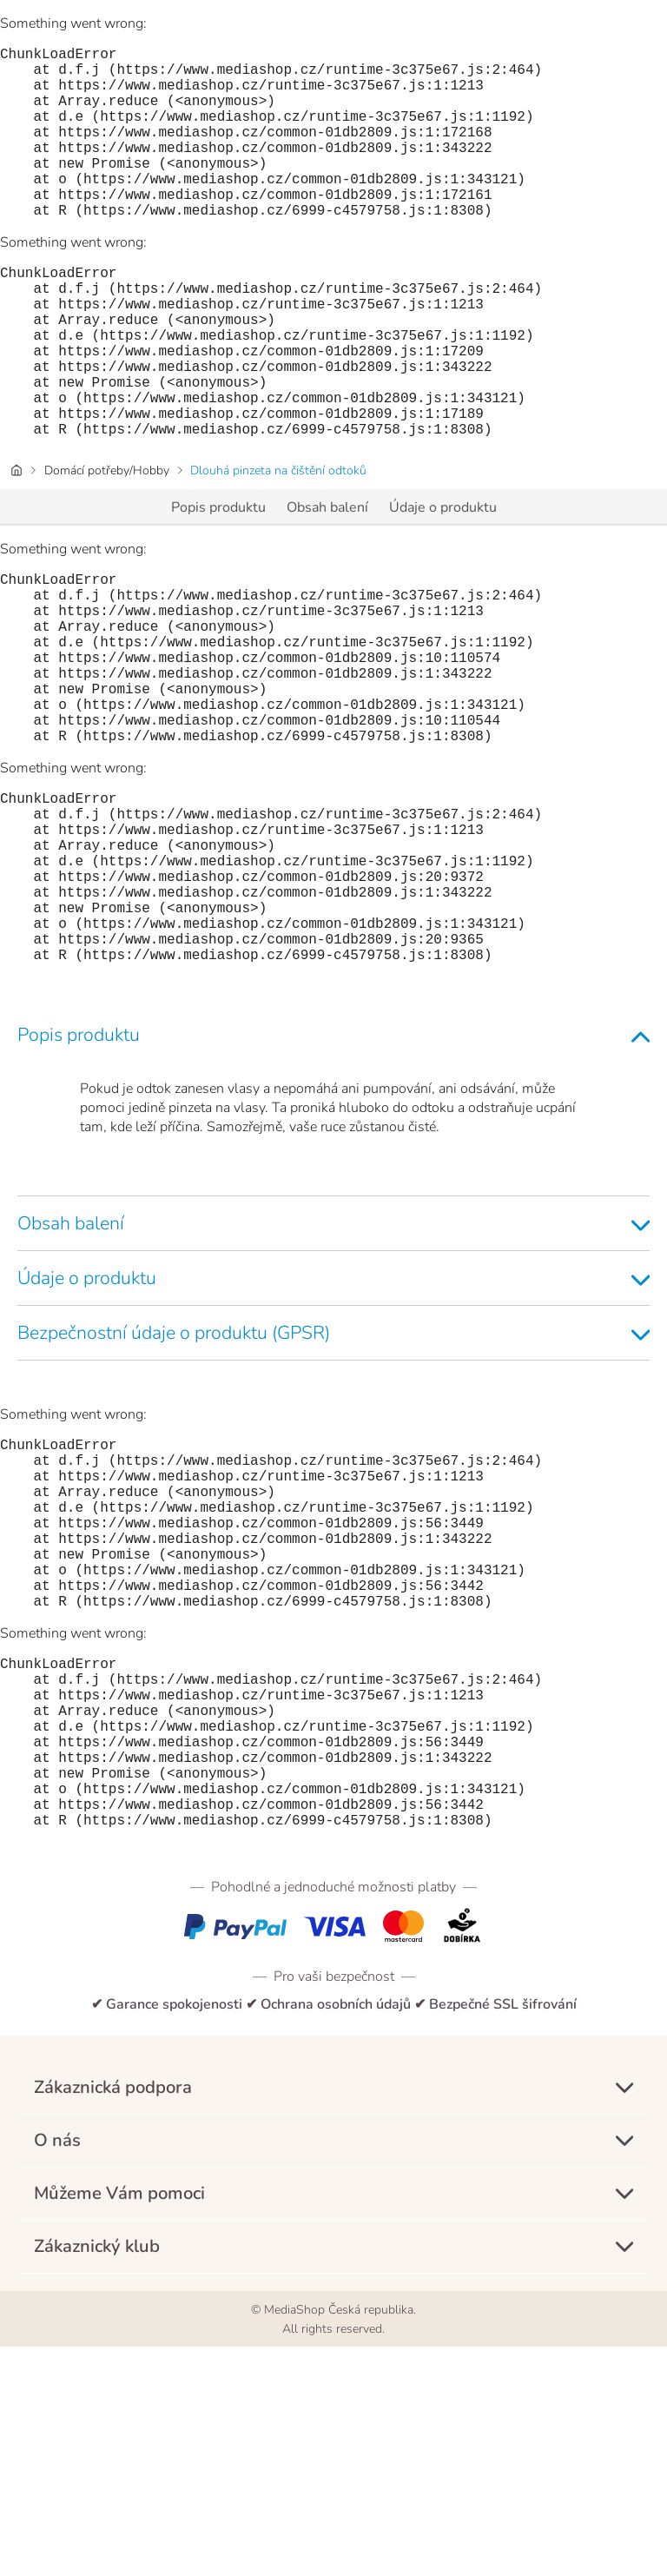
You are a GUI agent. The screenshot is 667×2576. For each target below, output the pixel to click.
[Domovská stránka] (16, 547)
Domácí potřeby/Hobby (106, 547)
